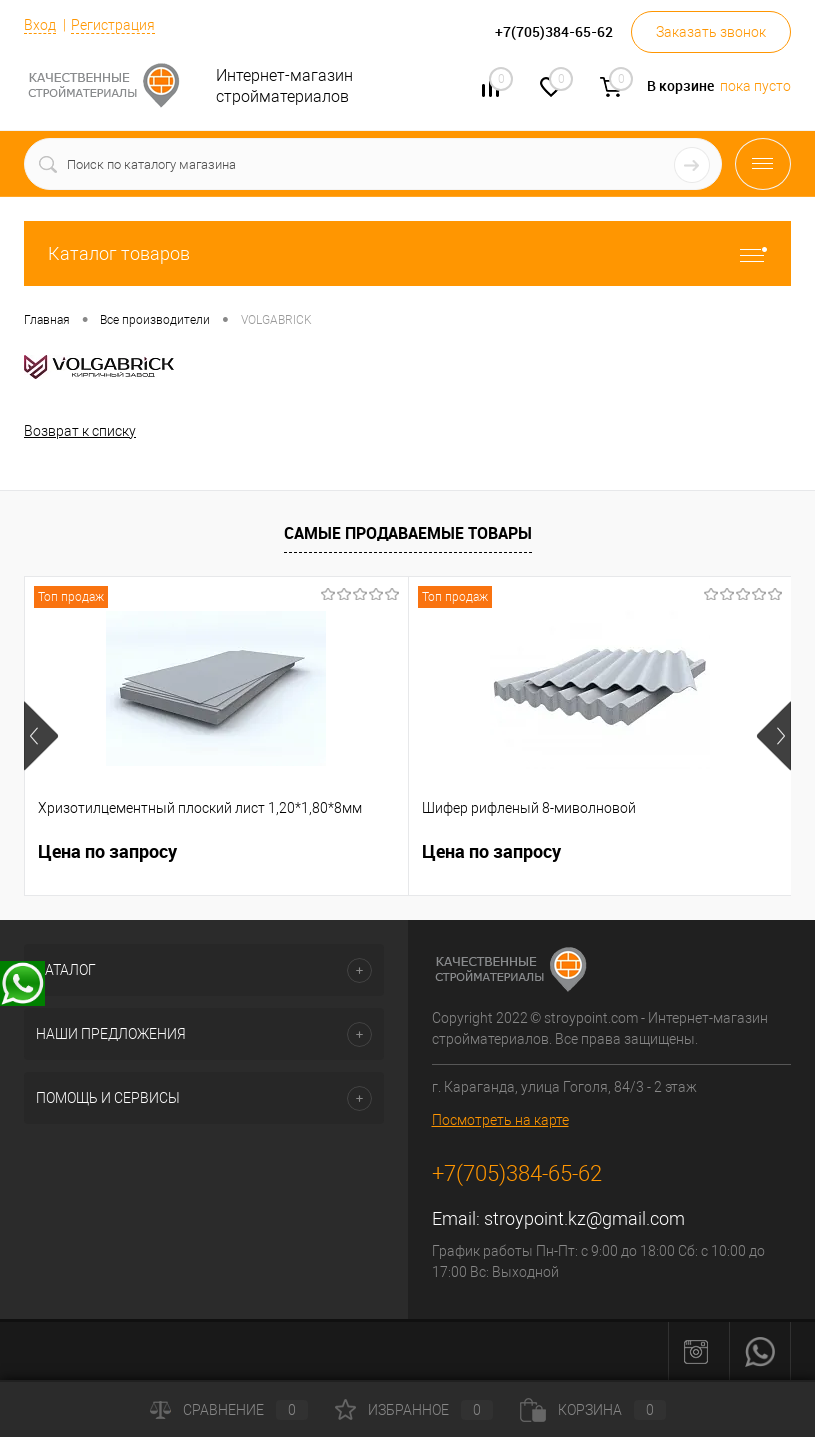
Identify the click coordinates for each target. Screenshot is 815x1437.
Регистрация (113, 25)
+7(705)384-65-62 (517, 1173)
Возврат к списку (80, 431)
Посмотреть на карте (500, 1120)
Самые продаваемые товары (408, 533)
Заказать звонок (711, 32)
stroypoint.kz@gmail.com (584, 1218)
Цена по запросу (107, 851)
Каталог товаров (407, 253)
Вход (40, 25)
